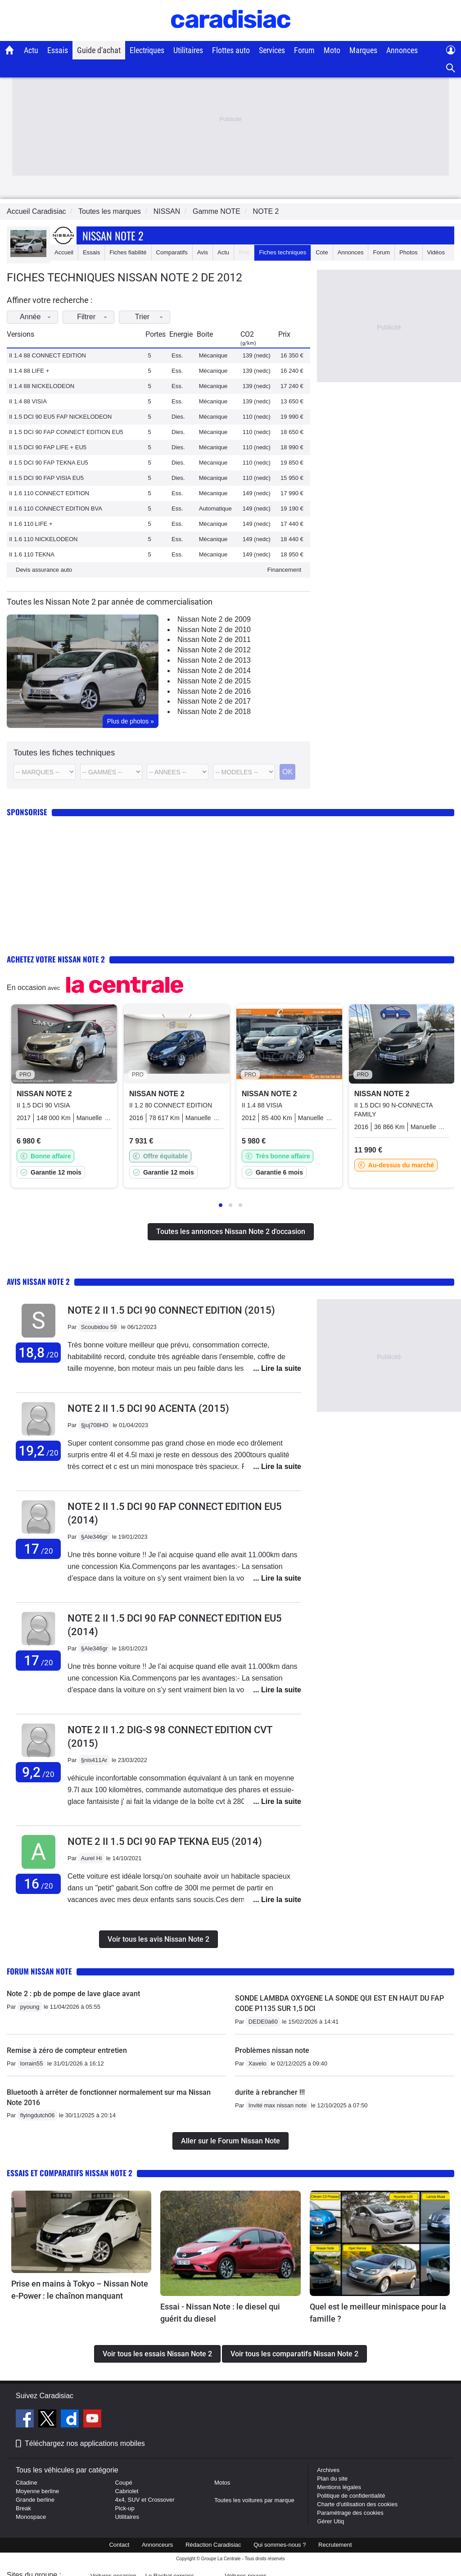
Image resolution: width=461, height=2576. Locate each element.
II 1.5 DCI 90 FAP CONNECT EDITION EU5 (66, 432)
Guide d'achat (99, 50)
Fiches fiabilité (127, 252)
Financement (284, 569)
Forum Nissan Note (39, 1971)
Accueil (63, 252)
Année (43, 317)
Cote (322, 252)
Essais (57, 50)
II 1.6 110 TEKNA (31, 554)
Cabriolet (126, 2491)
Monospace (31, 2516)
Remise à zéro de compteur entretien (67, 2050)
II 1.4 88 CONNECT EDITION (47, 355)
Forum (304, 50)
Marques (363, 50)
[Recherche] (451, 68)
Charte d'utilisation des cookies (357, 2504)
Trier (171, 317)
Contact (119, 2544)
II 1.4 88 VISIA (28, 401)
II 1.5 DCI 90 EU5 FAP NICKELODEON (60, 416)
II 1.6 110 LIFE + (30, 523)
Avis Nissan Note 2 (38, 1281)
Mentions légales (339, 2487)
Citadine (26, 2482)
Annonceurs (157, 2544)
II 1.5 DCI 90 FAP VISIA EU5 (46, 478)
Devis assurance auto (44, 569)
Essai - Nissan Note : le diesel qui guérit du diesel (220, 2312)
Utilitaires (188, 50)
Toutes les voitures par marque (254, 2500)
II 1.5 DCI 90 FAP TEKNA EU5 (48, 462)
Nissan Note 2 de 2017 (214, 701)
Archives (328, 2470)
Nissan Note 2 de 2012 (214, 650)
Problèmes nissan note (272, 2050)
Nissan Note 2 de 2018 (214, 711)
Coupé (123, 2482)
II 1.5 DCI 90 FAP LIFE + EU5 (47, 447)
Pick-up (124, 2508)
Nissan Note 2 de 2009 (214, 619)
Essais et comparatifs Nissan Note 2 (69, 2172)
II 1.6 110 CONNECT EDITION (49, 493)
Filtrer (107, 317)
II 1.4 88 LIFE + (29, 370)
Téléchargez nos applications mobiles (85, 2443)
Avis (202, 252)
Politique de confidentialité (351, 2495)
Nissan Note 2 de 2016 (214, 691)
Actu (31, 50)
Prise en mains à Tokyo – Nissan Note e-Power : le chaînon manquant (79, 2289)
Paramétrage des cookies (350, 2512)
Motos (222, 2482)
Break (23, 2508)
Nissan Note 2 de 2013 (214, 660)
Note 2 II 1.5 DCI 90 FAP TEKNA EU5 (165, 1841)
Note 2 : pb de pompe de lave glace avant (73, 1993)
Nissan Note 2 (112, 235)
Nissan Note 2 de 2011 (214, 639)
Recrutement (335, 2544)
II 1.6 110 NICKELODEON (43, 539)
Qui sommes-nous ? (279, 2544)
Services (272, 50)
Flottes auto (231, 50)
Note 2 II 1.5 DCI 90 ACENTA (148, 1408)
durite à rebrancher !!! (270, 2092)
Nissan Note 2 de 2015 (214, 681)
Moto (332, 50)
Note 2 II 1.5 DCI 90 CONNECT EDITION (171, 1310)
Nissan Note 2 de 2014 (214, 670)
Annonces (402, 50)
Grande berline (35, 2499)
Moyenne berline (37, 2491)
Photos (408, 252)
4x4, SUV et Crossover (144, 2499)
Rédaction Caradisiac (213, 2544)
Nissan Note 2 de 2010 (214, 629)
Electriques (147, 50)
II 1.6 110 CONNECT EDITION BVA (55, 508)
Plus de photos (130, 721)
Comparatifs (172, 252)
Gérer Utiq (330, 2521)
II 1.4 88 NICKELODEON (41, 386)
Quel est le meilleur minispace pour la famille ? (378, 2312)
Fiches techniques (282, 252)
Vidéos (436, 252)
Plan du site (332, 2478)
